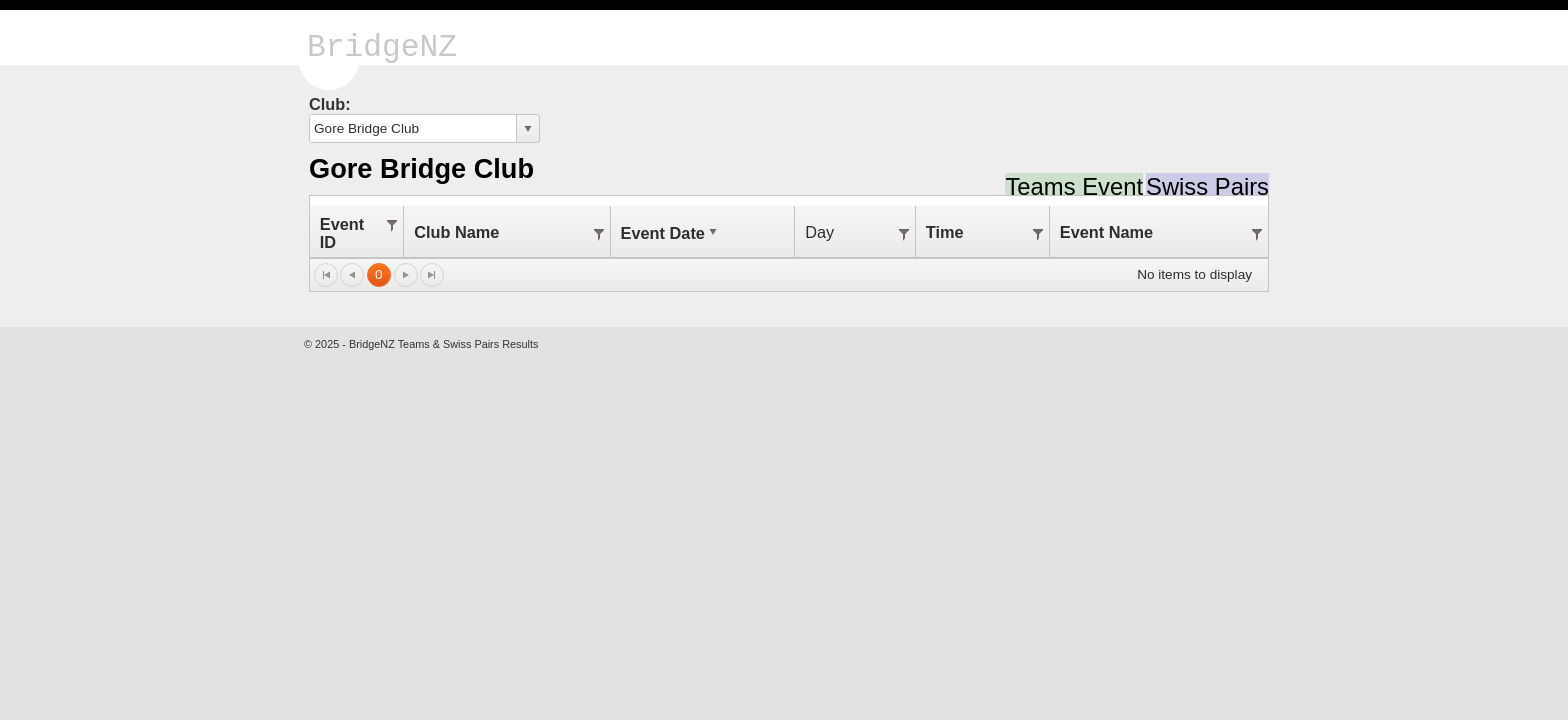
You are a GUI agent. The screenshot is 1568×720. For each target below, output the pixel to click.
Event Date (671, 233)
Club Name (456, 232)
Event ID (342, 233)
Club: (330, 104)
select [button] (528, 129)
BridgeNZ (382, 47)
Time (945, 232)
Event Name (1106, 232)
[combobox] (413, 128)
